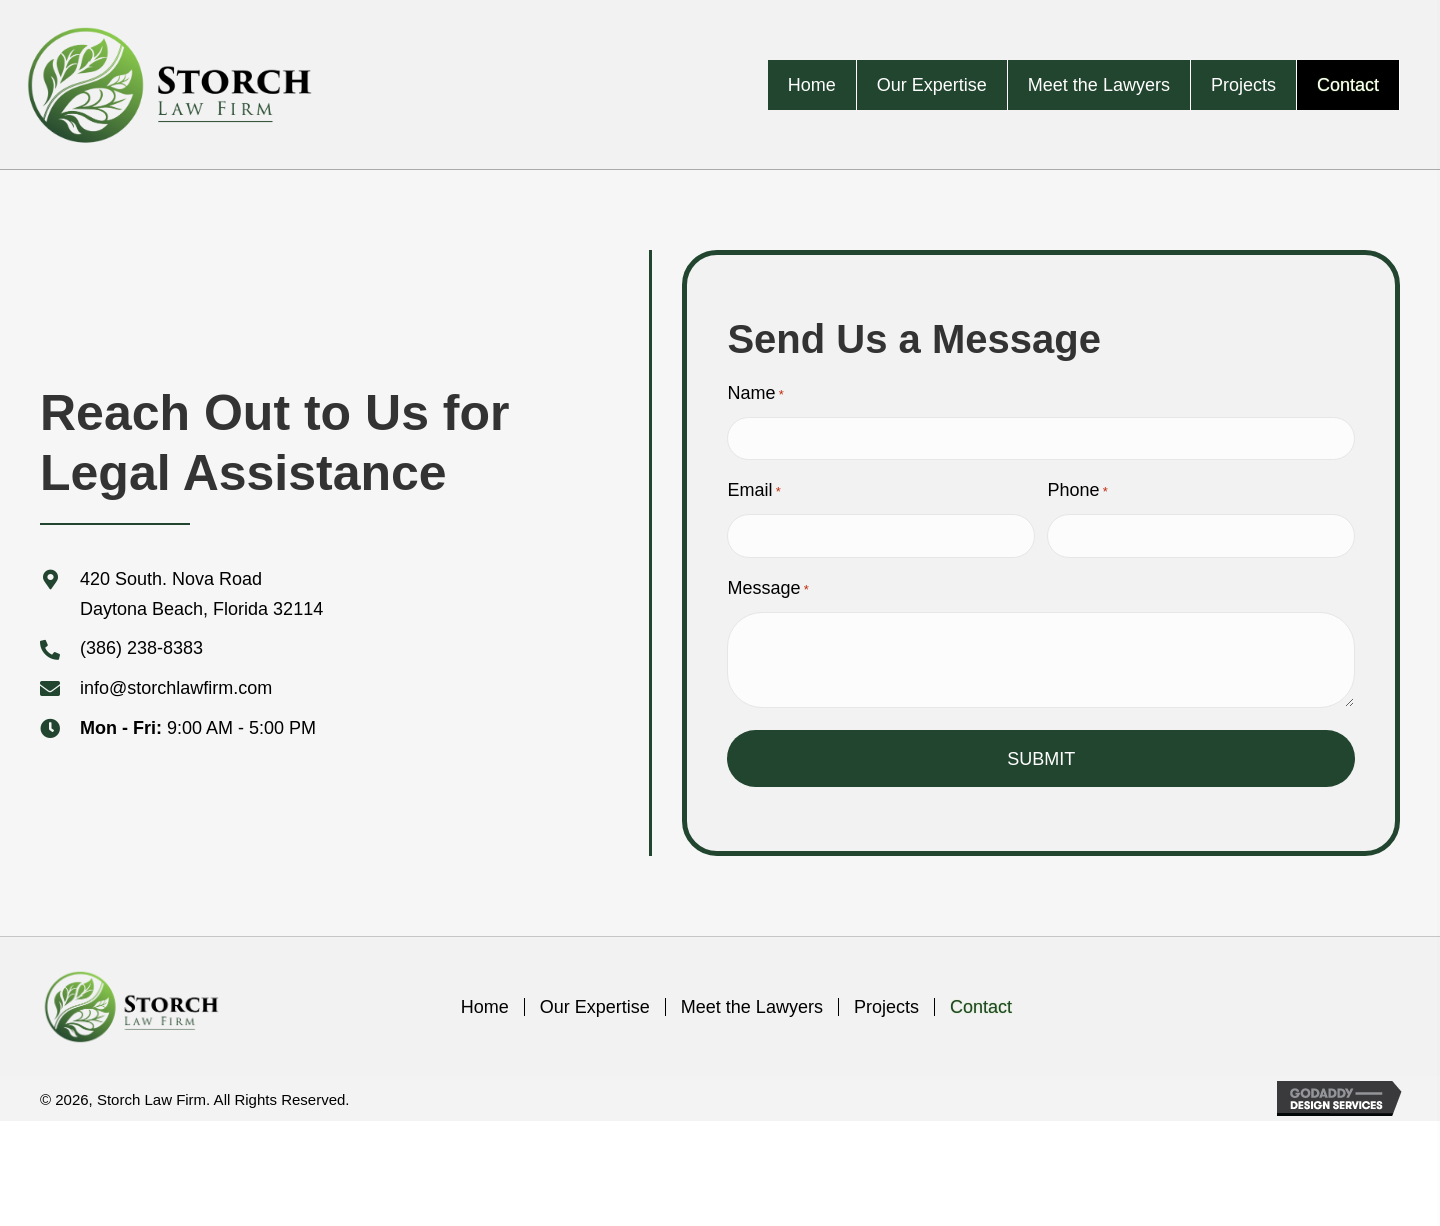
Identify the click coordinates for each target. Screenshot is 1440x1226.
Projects (886, 1007)
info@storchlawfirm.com (176, 688)
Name (755, 394)
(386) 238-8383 (141, 648)
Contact (981, 1007)
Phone (1077, 491)
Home (485, 1007)
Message (767, 589)
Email (753, 491)
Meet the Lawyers (752, 1007)
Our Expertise (595, 1007)
